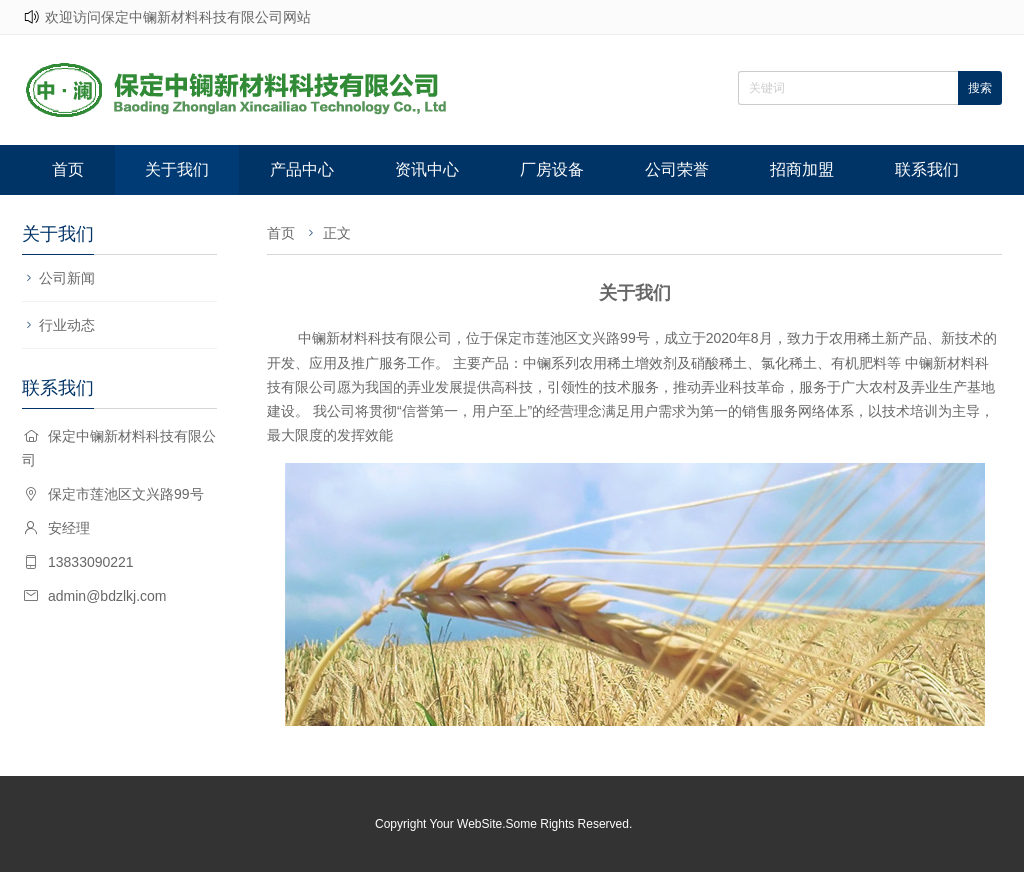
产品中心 (302, 169)
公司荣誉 (677, 169)
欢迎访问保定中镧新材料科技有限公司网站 (178, 17)
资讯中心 (427, 169)
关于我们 (177, 169)
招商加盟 (802, 169)
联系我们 (927, 169)
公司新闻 (67, 278)
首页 (68, 169)
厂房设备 (552, 169)
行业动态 (67, 325)
